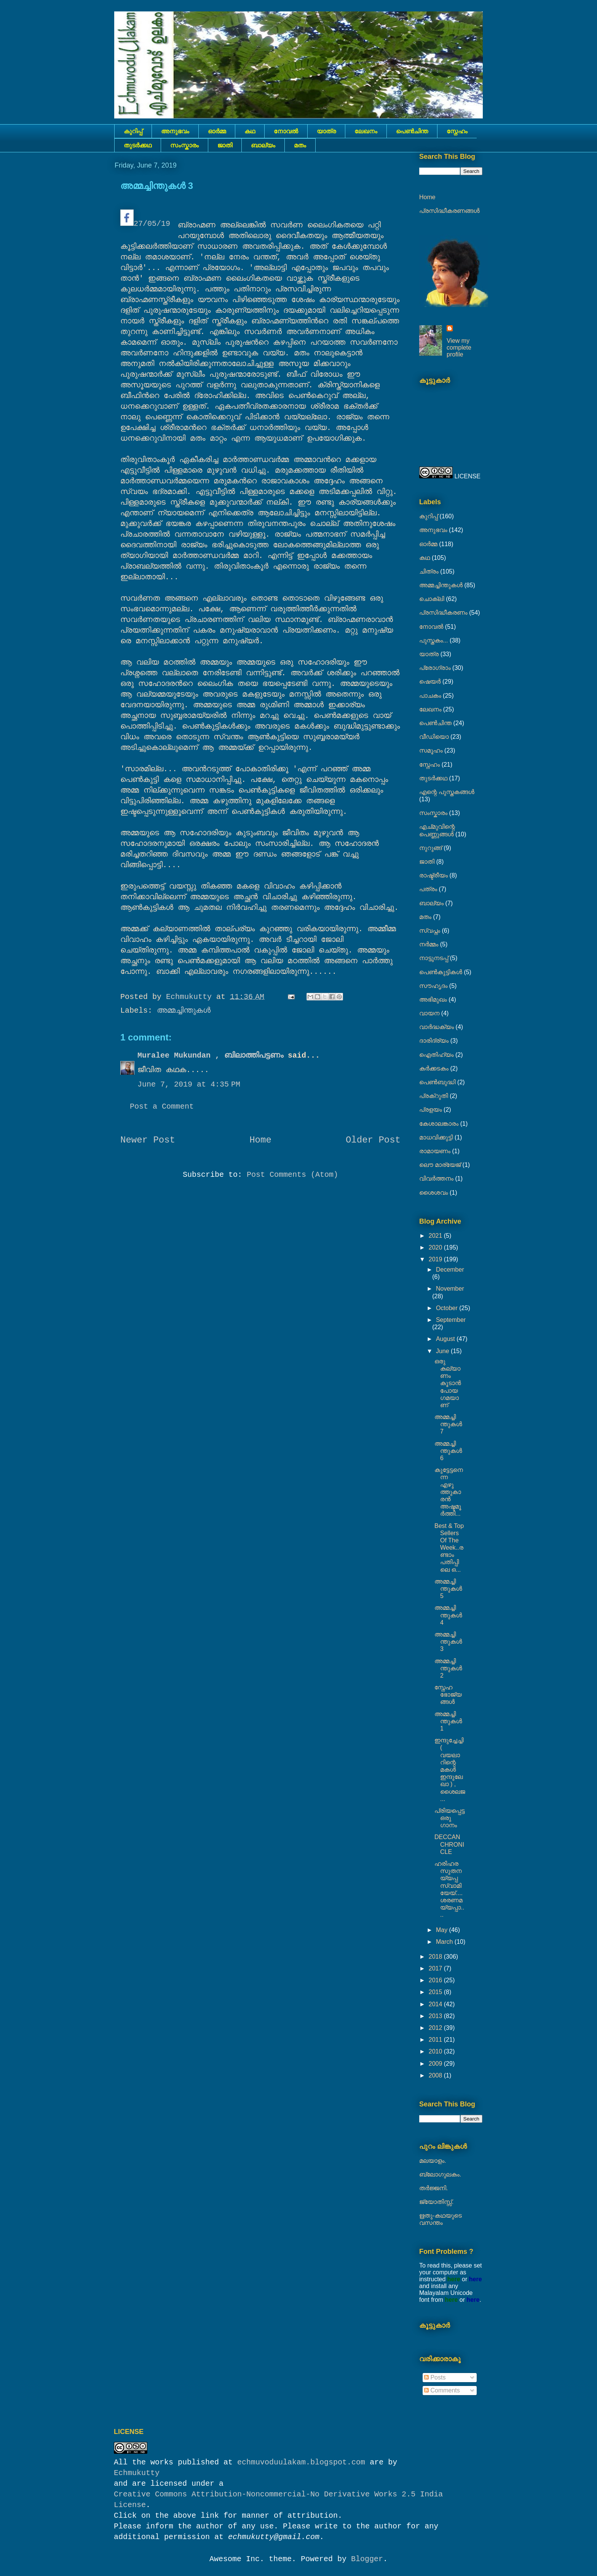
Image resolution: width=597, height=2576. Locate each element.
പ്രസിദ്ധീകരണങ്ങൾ (449, 211)
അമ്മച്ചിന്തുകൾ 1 (448, 1721)
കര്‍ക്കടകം (434, 1068)
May (442, 1930)
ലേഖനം (365, 131)
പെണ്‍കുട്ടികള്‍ (440, 972)
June (443, 1351)
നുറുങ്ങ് (430, 848)
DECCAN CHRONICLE (449, 1844)
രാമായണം (434, 1151)
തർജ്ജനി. (433, 2188)
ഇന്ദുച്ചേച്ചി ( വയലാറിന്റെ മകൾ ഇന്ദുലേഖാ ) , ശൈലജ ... (449, 1769)
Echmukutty (137, 2473)
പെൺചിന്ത (412, 131)
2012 (436, 2028)
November (450, 1288)
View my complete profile (459, 347)
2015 (436, 1992)
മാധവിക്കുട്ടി (436, 1137)
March (445, 1941)
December (450, 1269)
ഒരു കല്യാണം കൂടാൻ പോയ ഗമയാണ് (447, 1383)
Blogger (367, 2559)
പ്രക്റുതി (433, 1096)
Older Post (373, 1140)
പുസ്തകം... (433, 640)
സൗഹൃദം (433, 986)
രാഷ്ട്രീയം (433, 875)
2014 (436, 2004)
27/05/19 (145, 218)
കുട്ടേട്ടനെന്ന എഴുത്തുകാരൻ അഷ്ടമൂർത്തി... (448, 1492)
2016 (436, 1980)
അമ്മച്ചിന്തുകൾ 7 (448, 1424)
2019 (436, 1259)
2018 (436, 1956)
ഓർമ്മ (217, 131)
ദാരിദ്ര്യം (434, 1040)
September (451, 1320)
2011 (436, 2039)
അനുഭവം (175, 131)
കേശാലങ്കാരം (438, 1123)
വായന (429, 1013)
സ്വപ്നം (429, 930)
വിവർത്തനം (436, 1178)
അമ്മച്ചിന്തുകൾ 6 (448, 1450)
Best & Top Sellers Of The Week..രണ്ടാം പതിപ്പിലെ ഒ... (449, 1548)
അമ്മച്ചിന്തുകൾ (184, 1010)
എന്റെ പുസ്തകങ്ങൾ (446, 792)
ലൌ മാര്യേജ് (440, 1165)
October (447, 1308)
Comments (442, 2390)
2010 (436, 2051)
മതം (300, 145)
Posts (434, 2377)
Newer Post (147, 1140)
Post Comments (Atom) (292, 1174)
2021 (436, 1235)
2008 (436, 2075)
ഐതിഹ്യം (436, 1054)
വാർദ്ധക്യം (436, 1027)
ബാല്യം (263, 145)
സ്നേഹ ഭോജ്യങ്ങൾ (448, 1694)
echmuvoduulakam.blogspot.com (301, 2462)
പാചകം (430, 695)
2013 (436, 2016)
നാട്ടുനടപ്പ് (433, 958)
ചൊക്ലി (431, 599)
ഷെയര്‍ (430, 681)
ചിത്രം (429, 571)
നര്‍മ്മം (428, 944)
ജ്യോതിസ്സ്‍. (436, 2202)
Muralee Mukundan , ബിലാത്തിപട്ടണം (212, 1055)
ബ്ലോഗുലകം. (440, 2174)
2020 (436, 1247)
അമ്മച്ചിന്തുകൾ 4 (448, 1614)
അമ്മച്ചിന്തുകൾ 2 (448, 1668)
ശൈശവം (433, 1192)
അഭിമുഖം (433, 999)
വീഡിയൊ (434, 736)
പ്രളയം (430, 1109)
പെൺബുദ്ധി (437, 1082)
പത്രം (428, 889)
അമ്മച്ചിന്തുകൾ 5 (448, 1588)
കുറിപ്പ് (133, 131)
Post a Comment (162, 1106)
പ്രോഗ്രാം (435, 668)
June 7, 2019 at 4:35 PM (188, 1084)
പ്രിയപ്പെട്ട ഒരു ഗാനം (449, 1817)
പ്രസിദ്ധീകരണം (443, 612)
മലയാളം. (432, 2160)
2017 (436, 1968)
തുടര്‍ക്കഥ (138, 145)
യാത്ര (326, 131)
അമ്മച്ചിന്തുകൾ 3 (448, 1641)
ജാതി (224, 145)
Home (260, 1140)
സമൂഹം (431, 750)
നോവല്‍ (286, 131)
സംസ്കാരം (184, 145)
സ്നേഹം (457, 131)
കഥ (249, 131)
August (446, 1339)
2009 (436, 2063)
